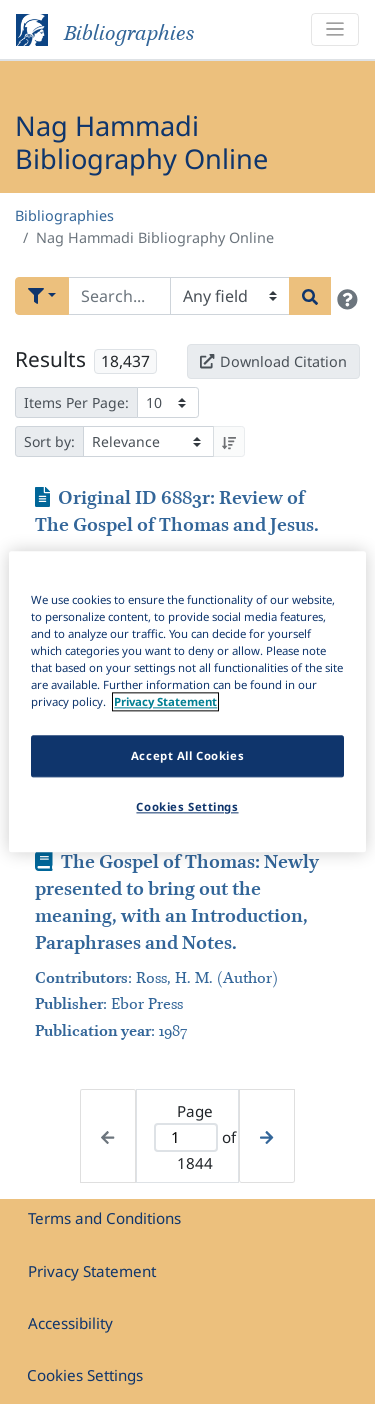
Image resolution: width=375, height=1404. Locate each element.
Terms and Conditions (104, 1218)
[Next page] (266, 1136)
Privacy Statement (92, 1271)
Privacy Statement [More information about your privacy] (165, 702)
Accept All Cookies (187, 756)
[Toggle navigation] (335, 29)
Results (50, 359)
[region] (187, 701)
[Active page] (186, 1137)
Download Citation (273, 361)
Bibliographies (64, 215)
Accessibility (70, 1323)
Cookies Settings (85, 1375)
